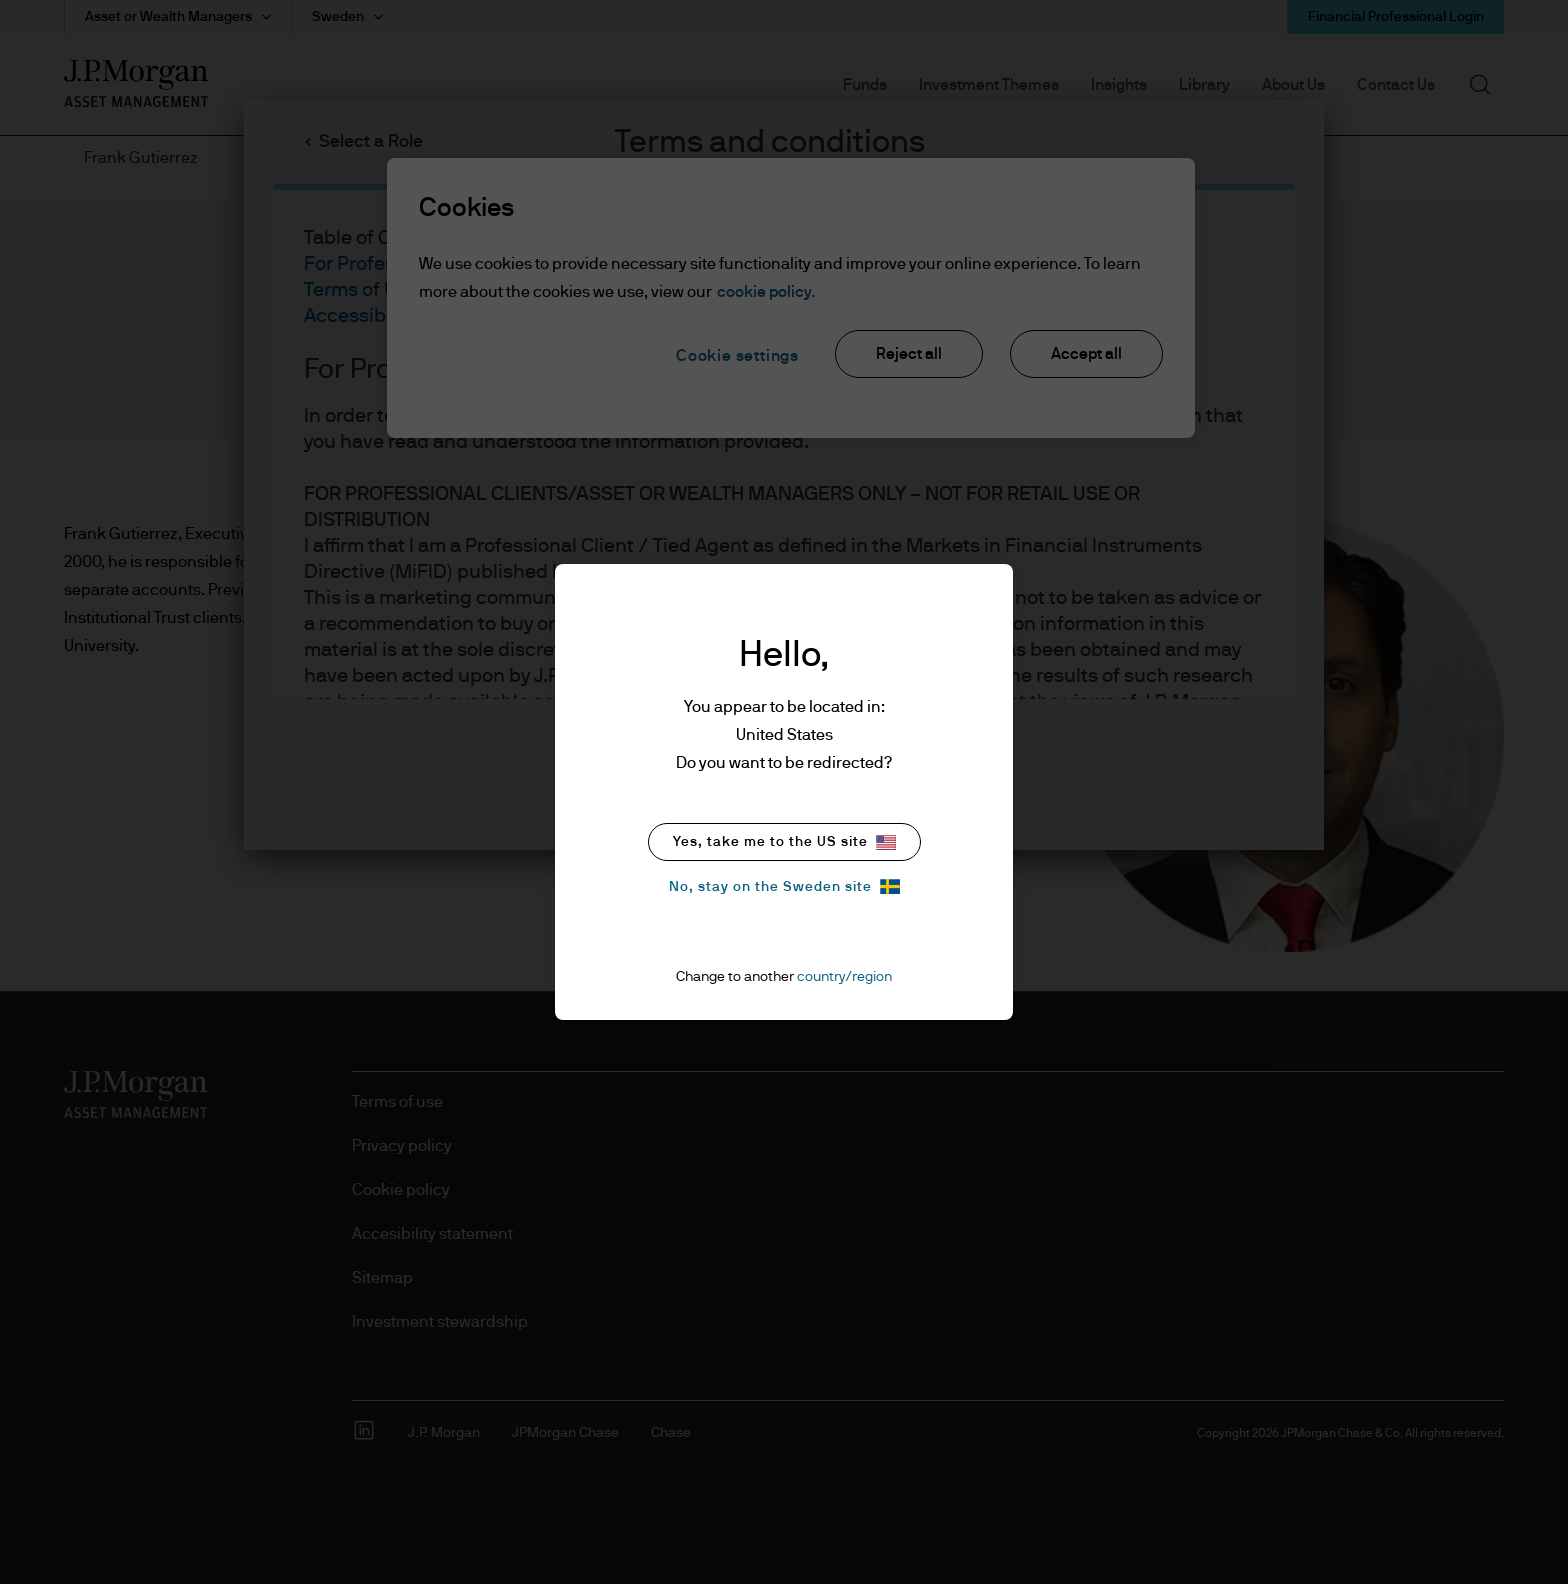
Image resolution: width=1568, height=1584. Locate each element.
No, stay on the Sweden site (784, 886)
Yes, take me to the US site (784, 842)
